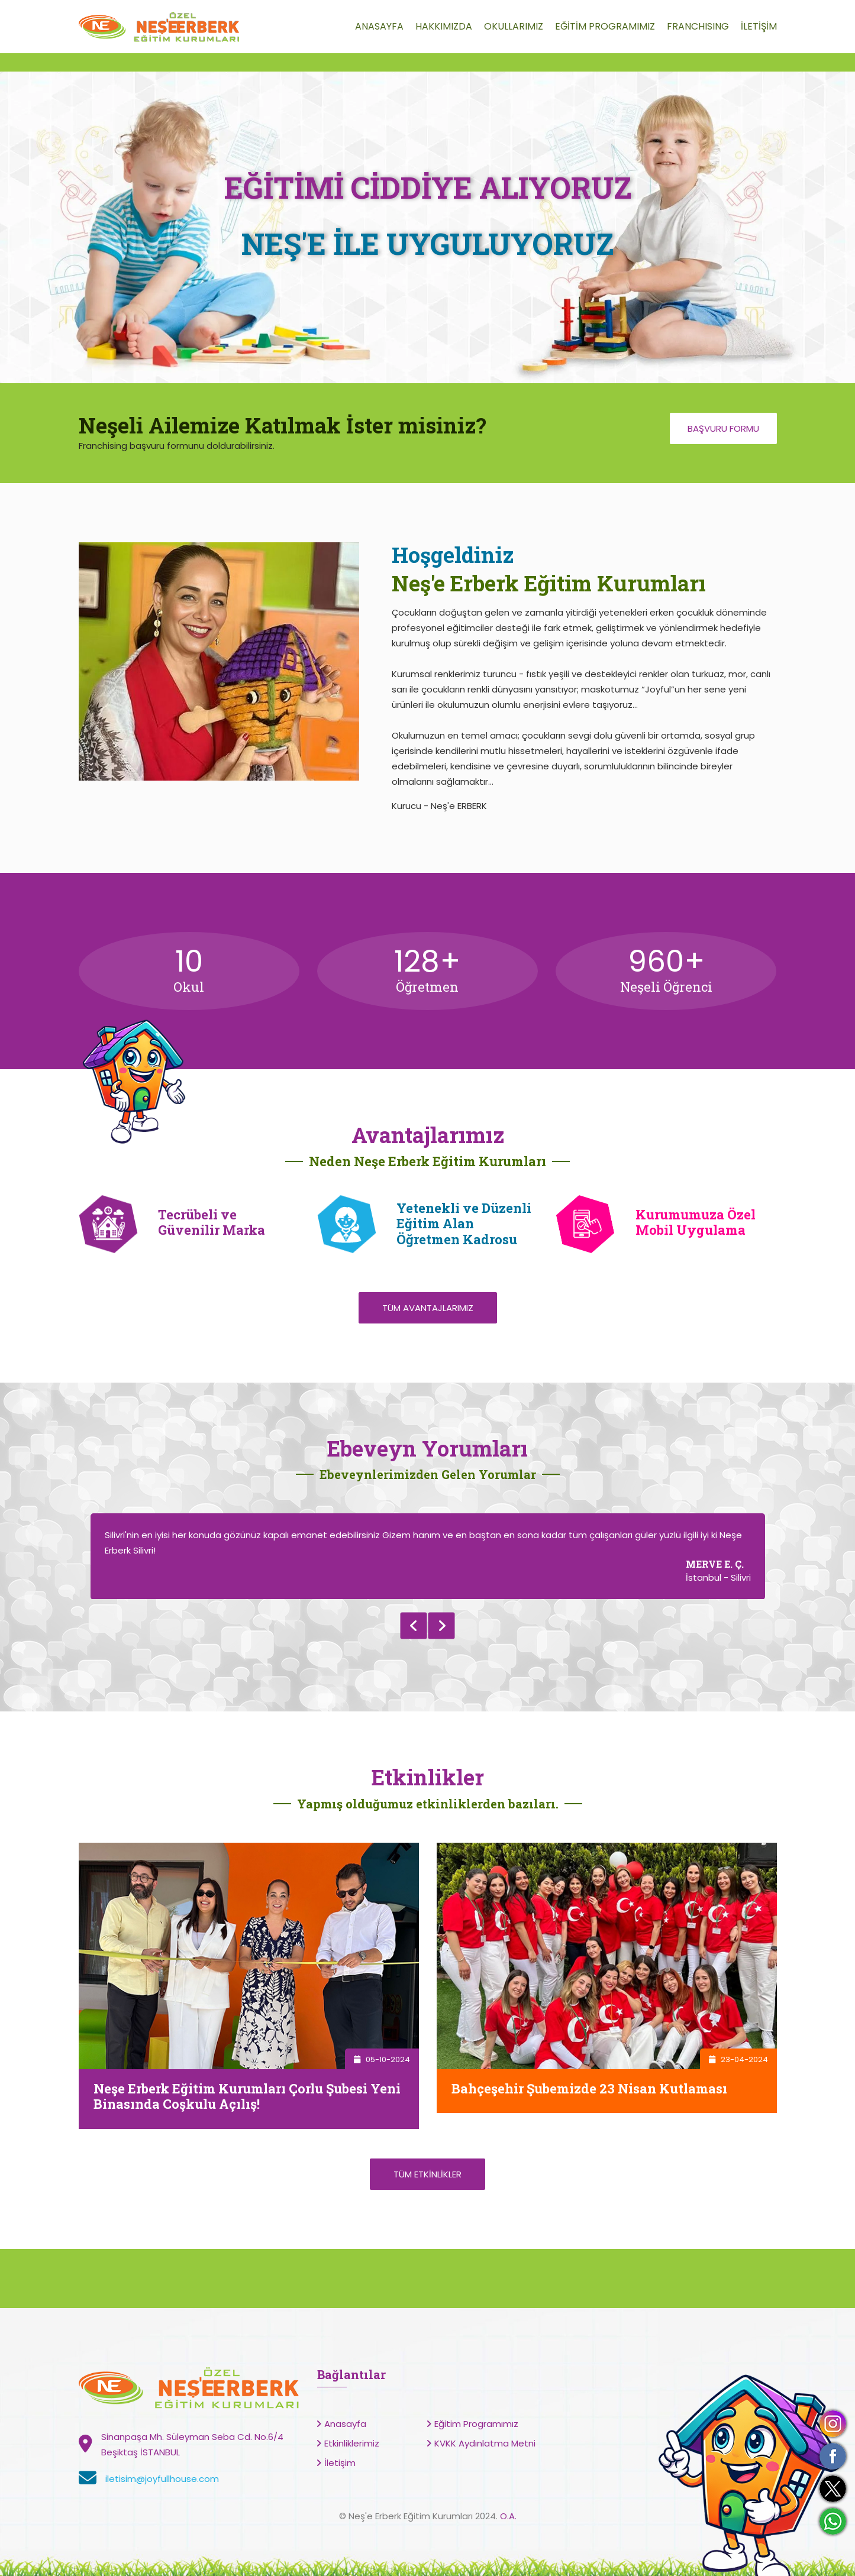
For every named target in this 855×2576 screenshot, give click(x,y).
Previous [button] (413, 1626)
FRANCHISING (698, 26)
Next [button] (441, 1626)
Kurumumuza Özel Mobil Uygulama (695, 1222)
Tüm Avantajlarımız (427, 1308)
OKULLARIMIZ (513, 26)
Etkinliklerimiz (351, 2443)
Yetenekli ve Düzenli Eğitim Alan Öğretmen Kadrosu (463, 1223)
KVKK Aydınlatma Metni (484, 2443)
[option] (428, 1556)
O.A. (508, 2516)
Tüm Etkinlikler (427, 2174)
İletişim (340, 2463)
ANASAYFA (379, 26)
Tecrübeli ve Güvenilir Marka (211, 1222)
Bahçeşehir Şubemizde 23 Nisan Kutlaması (589, 2088)
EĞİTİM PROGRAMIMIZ (605, 26)
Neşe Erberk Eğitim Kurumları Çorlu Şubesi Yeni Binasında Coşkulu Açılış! (247, 2096)
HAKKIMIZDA (443, 26)
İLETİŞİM (759, 26)
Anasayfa (345, 2424)
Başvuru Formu (723, 428)
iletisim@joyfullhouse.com (162, 2479)
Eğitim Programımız (476, 2424)
